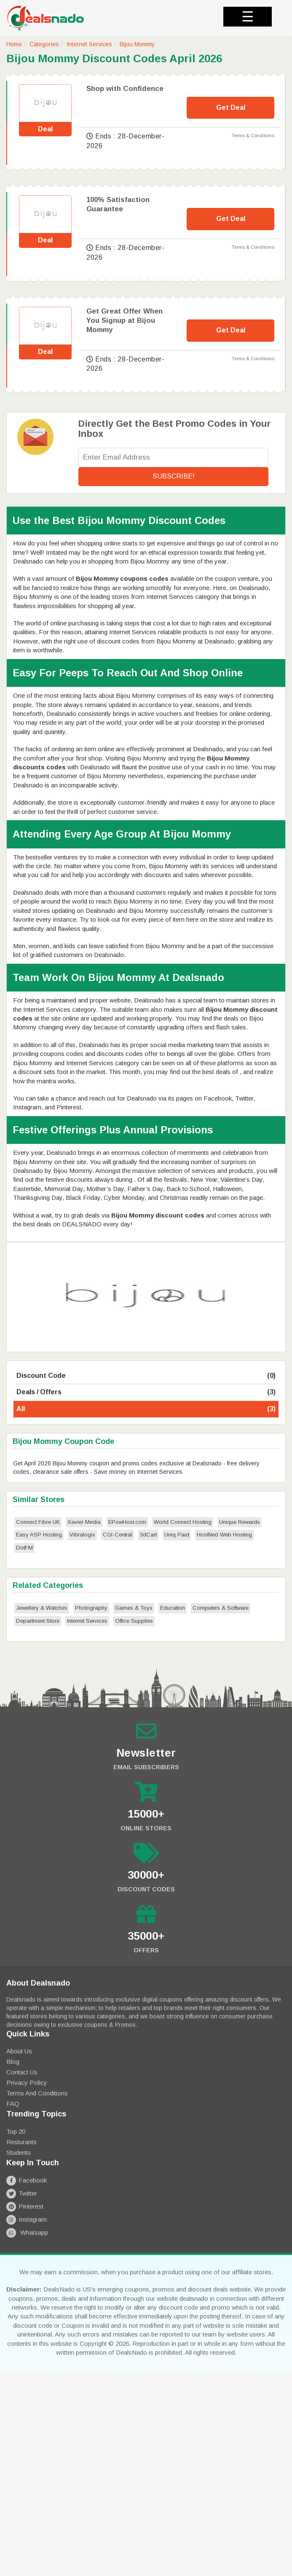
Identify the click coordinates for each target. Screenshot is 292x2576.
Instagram (26, 2219)
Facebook (26, 2180)
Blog (12, 2061)
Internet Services (89, 44)
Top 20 (15, 2131)
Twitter (21, 2193)
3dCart (148, 1534)
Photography (91, 1608)
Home (14, 44)
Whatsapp (27, 2232)
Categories (44, 44)
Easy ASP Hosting (39, 1534)
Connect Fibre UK (38, 1522)
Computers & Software (221, 1608)
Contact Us (22, 2072)
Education (172, 1608)
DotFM (24, 1548)
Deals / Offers (146, 1392)
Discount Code (146, 1376)
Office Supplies (134, 1621)
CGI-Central (117, 1534)
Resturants (21, 2141)
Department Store (37, 1621)
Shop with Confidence (124, 89)
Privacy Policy (26, 2082)
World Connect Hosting (183, 1522)
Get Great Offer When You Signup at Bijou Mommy (124, 320)
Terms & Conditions (253, 135)
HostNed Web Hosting (224, 1534)
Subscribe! (174, 476)
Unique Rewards (239, 1522)
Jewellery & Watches (41, 1608)
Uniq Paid (176, 1534)
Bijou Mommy (137, 44)
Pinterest (24, 2206)
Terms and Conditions (37, 2093)
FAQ (12, 2103)
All (146, 1409)
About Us (19, 2051)
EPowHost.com (127, 1522)
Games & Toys (134, 1608)
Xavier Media (84, 1522)
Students (18, 2152)
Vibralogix (82, 1534)
